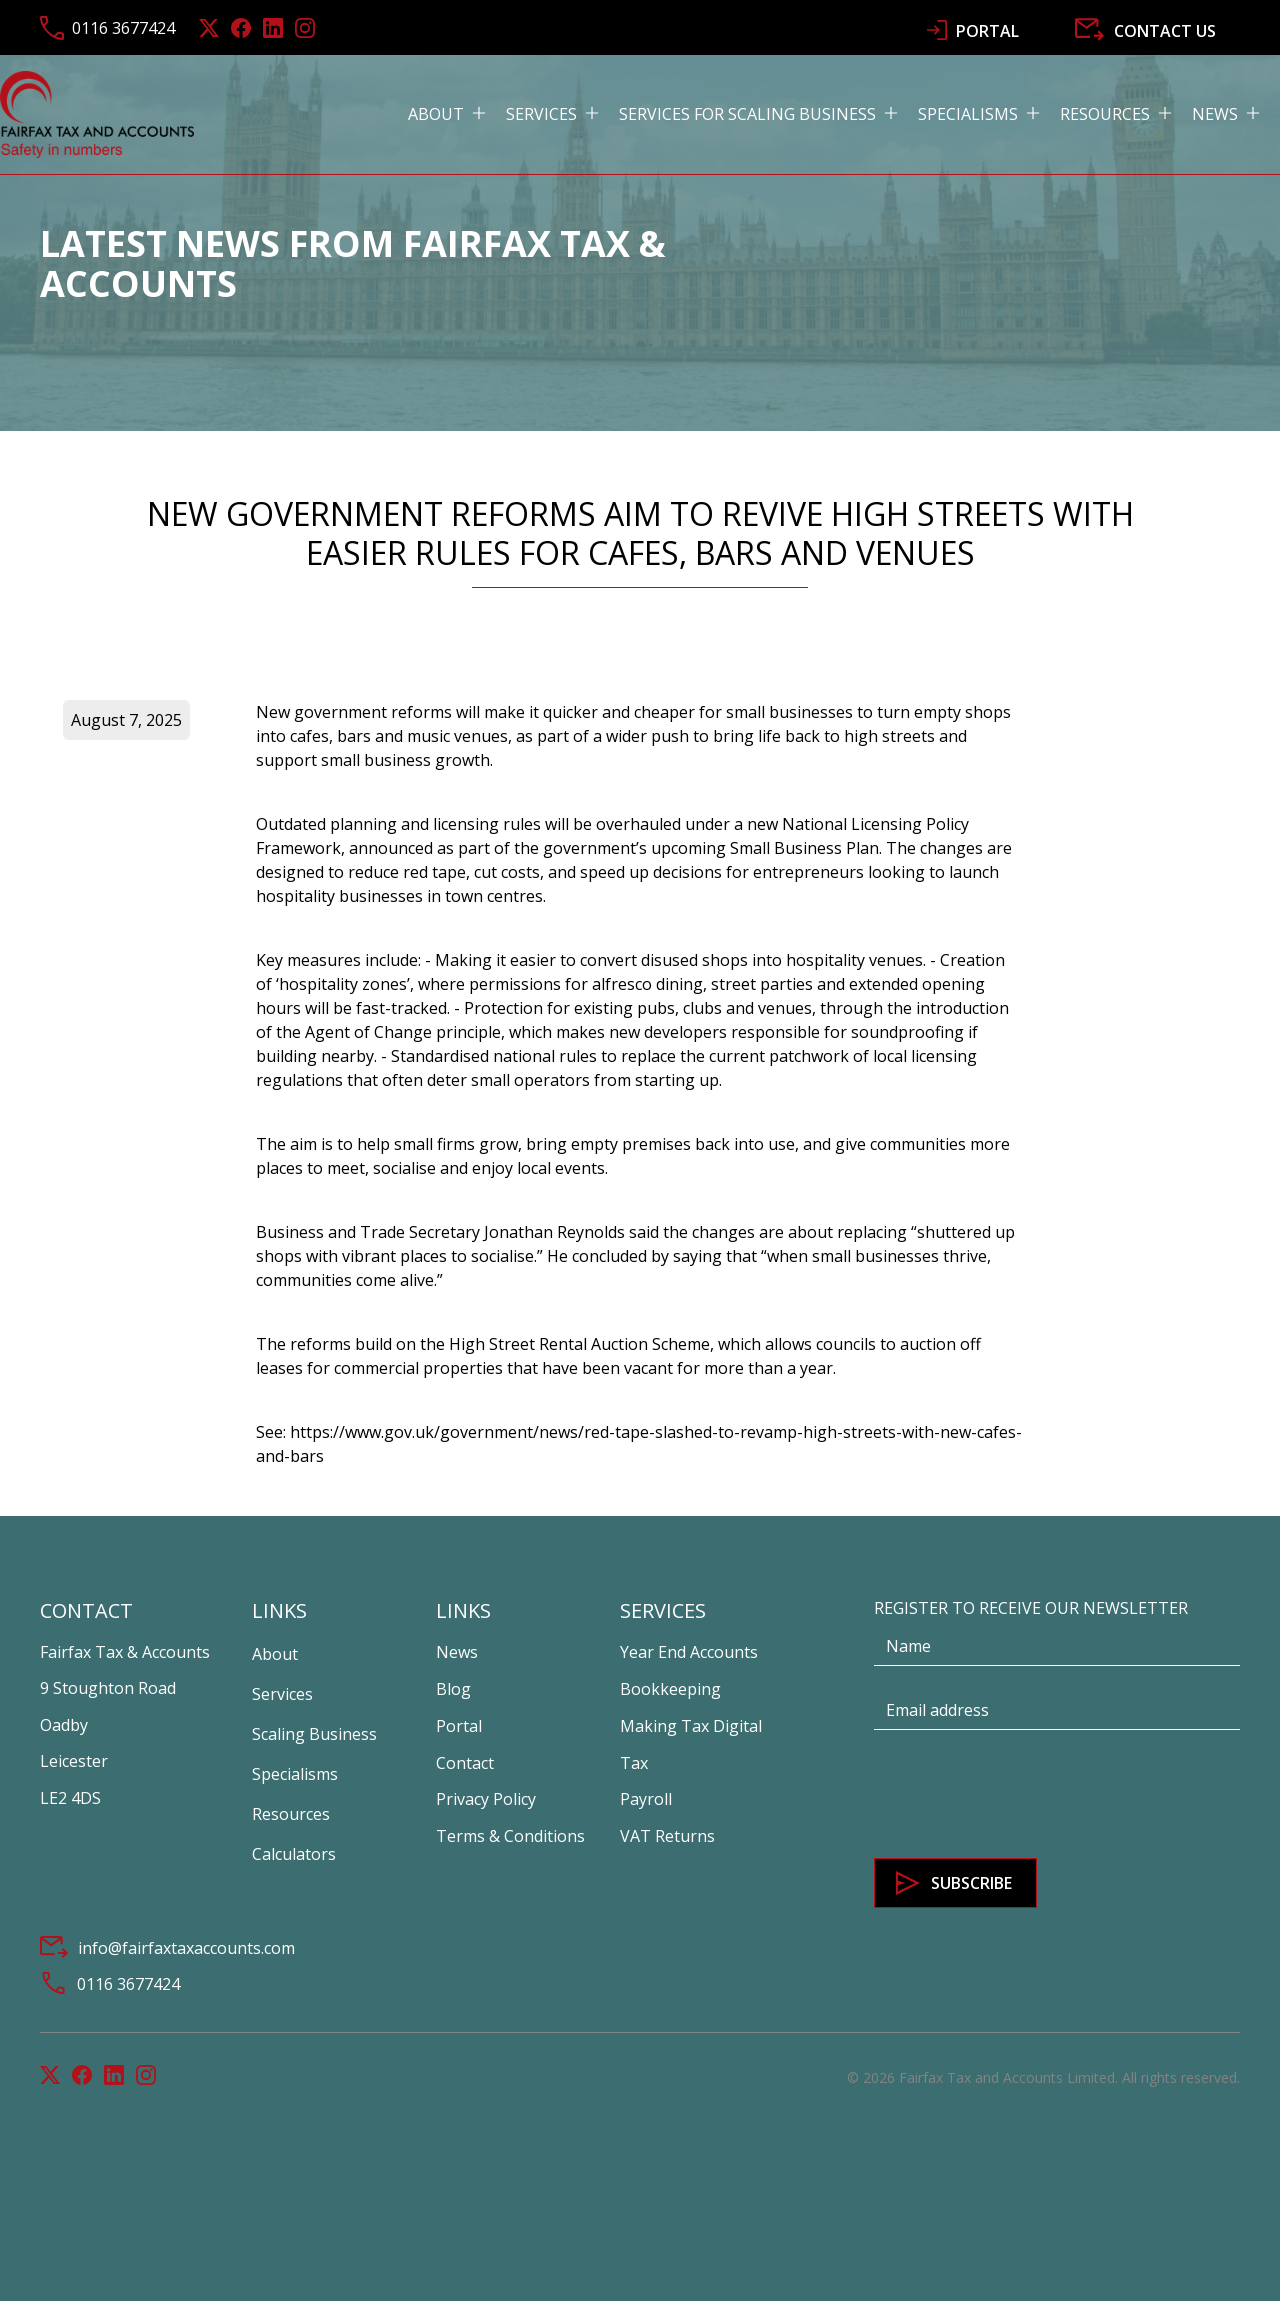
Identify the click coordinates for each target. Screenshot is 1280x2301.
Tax (634, 1763)
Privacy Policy (486, 1799)
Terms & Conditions (510, 1836)
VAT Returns (667, 1836)
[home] (97, 114)
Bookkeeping (670, 1689)
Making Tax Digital (691, 1726)
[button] (457, 114)
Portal (459, 1726)
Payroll (646, 1799)
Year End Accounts (689, 1652)
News (457, 1652)
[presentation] (1026, 1795)
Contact (465, 1763)
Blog (453, 1689)
